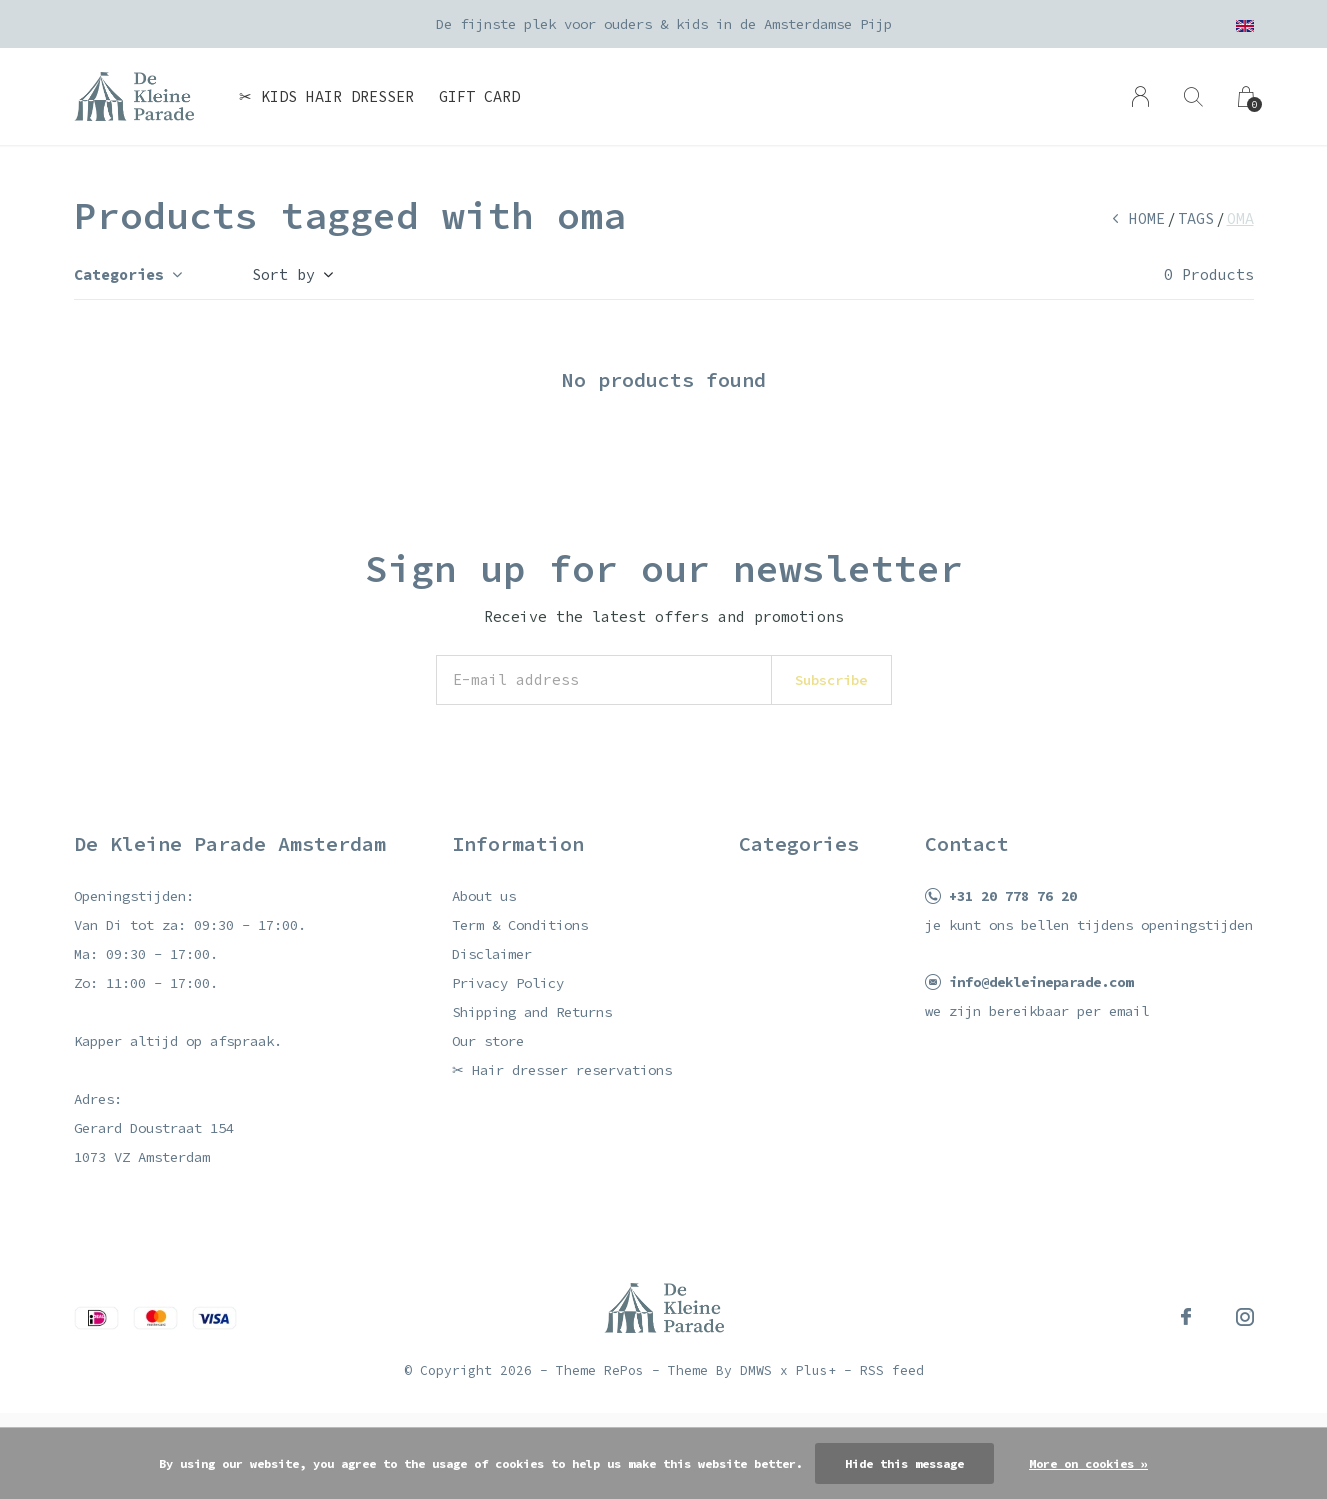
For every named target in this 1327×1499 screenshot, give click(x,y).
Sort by (283, 274)
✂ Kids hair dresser (326, 96)
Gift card (479, 96)
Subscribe (831, 680)
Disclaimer (492, 954)
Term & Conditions (520, 925)
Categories (119, 274)
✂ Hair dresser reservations (562, 1070)
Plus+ (816, 1370)
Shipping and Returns (532, 1012)
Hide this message (904, 1463)
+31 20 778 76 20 (1013, 896)
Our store (488, 1041)
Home (1147, 218)
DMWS (756, 1370)
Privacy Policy (508, 983)
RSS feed (892, 1370)
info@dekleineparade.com (1041, 982)
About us (484, 896)
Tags (1196, 218)
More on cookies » (1088, 1463)
